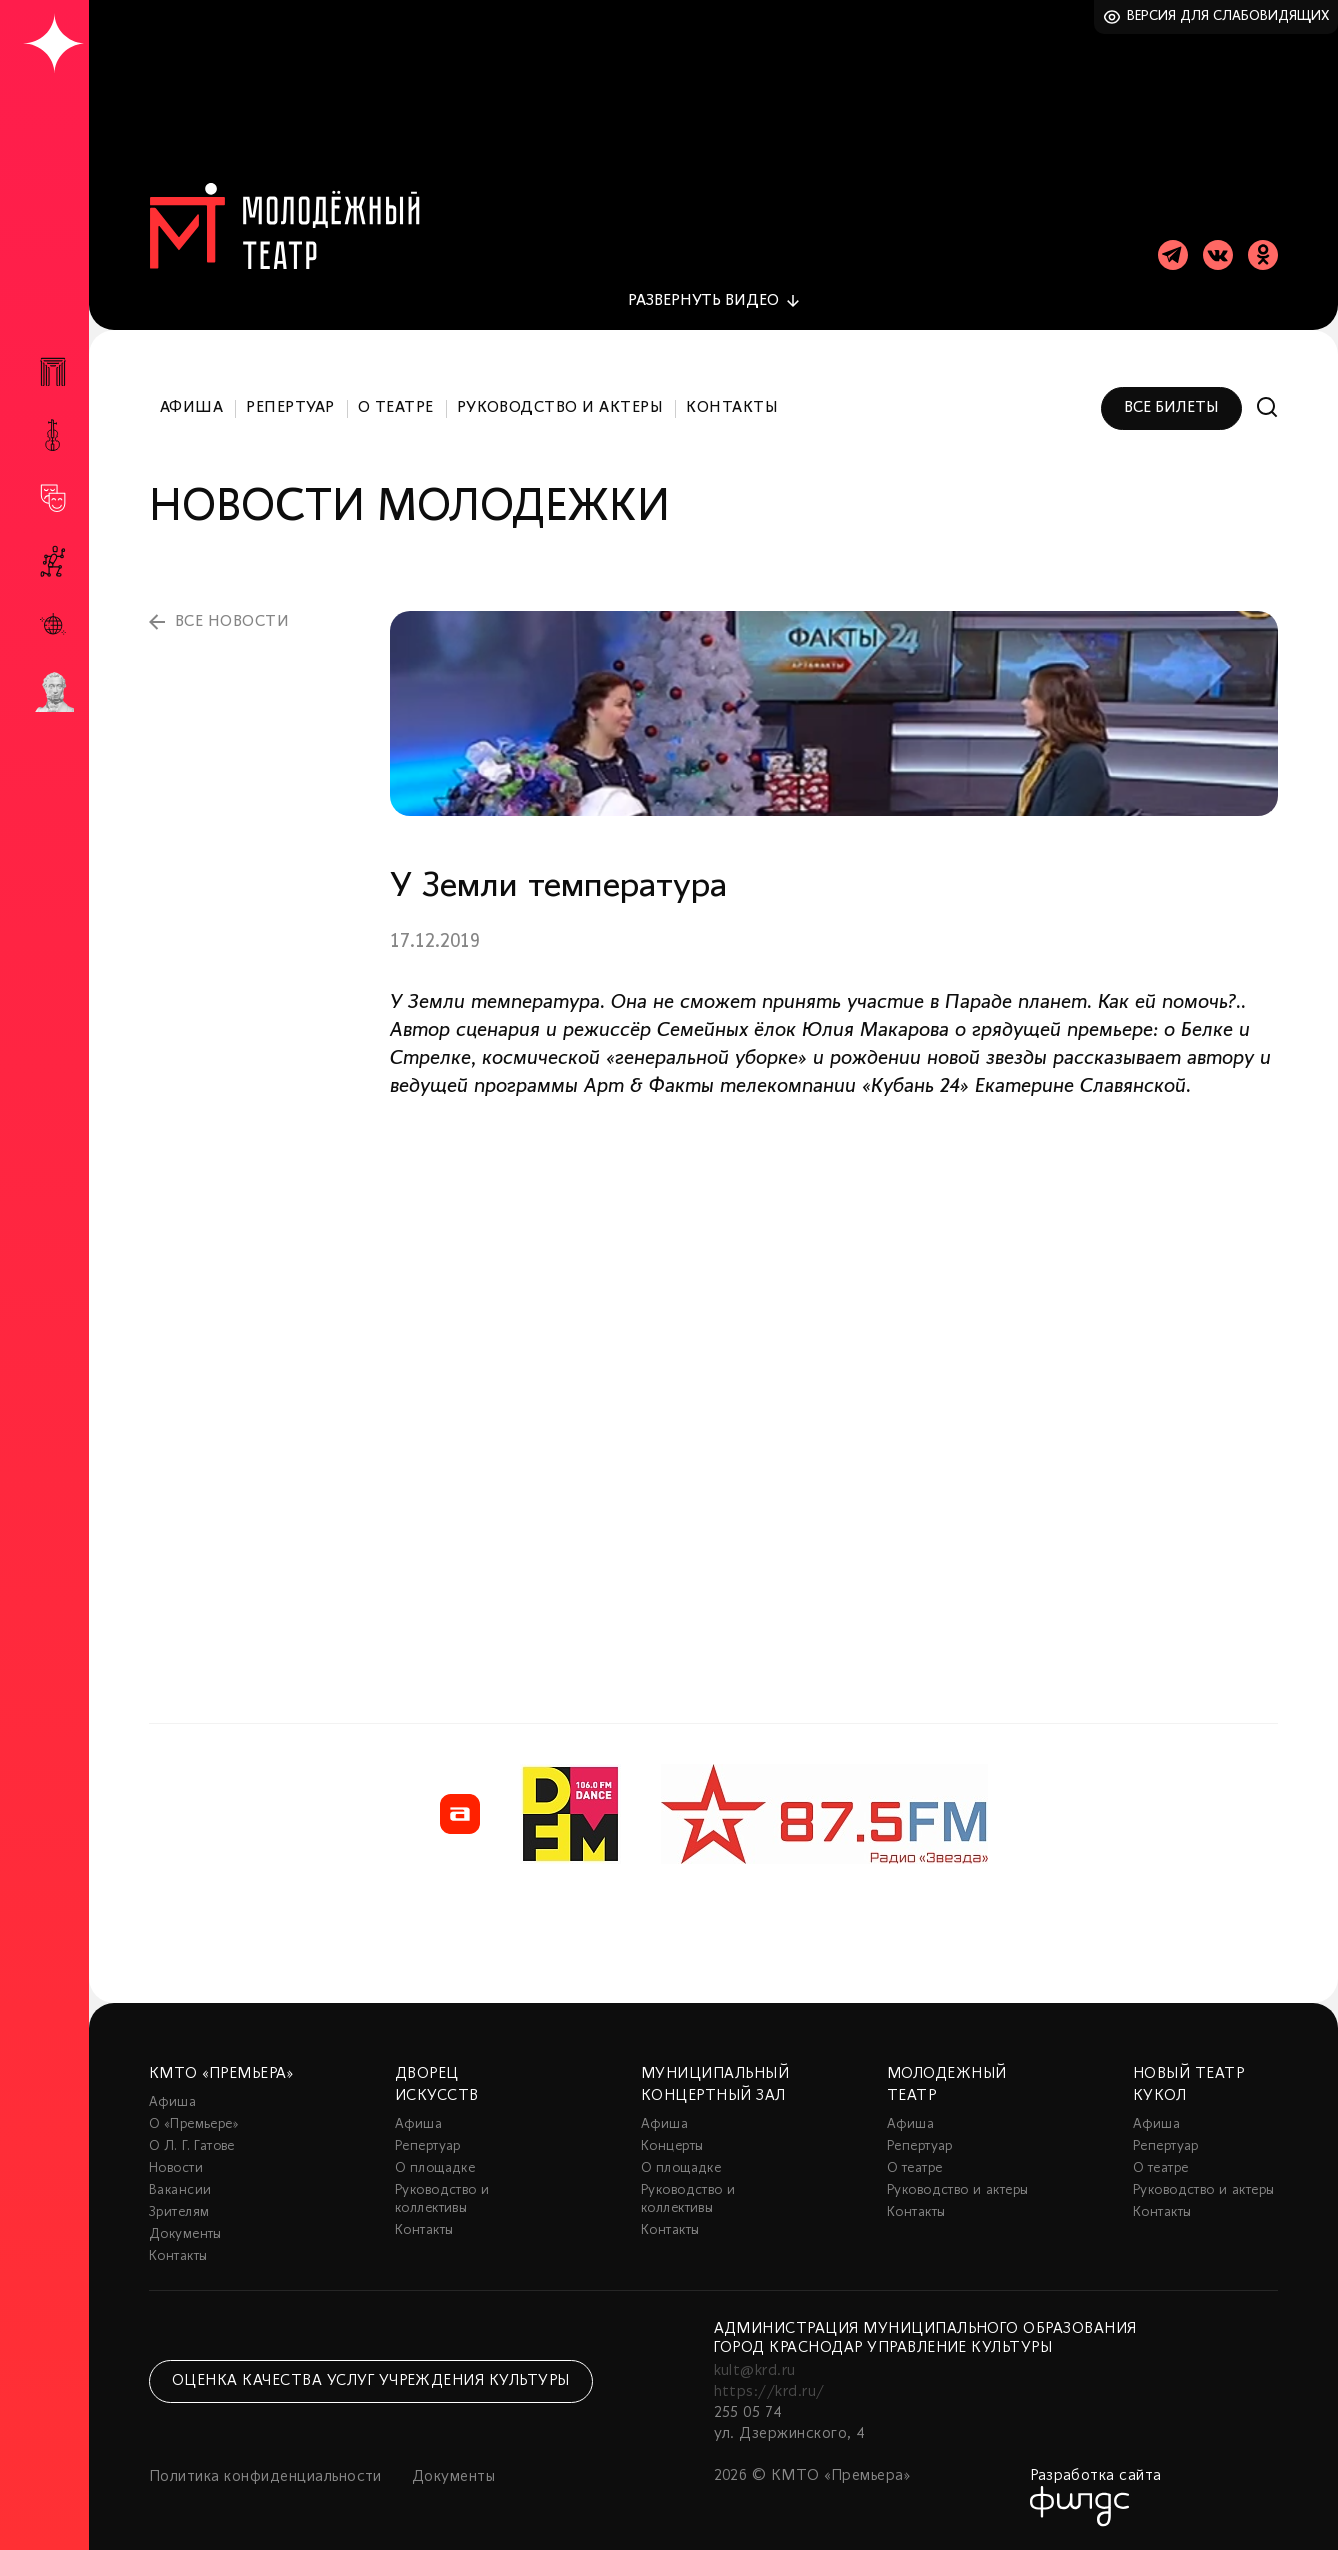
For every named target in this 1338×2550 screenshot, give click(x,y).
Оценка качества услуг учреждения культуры (371, 2381)
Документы (185, 2234)
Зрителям (179, 2212)
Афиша (191, 408)
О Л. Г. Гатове (192, 2146)
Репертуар (290, 408)
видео (703, 301)
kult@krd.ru (755, 2371)
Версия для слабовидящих (1228, 16)
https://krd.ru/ (769, 2392)
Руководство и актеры (560, 408)
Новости (176, 2168)
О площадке (435, 2168)
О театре (396, 408)
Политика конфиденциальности (265, 2477)
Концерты (672, 2146)
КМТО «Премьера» (221, 2074)
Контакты (732, 408)
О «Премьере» (194, 2124)
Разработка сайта (1096, 2476)
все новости (232, 622)
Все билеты (1171, 408)
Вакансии (180, 2190)
